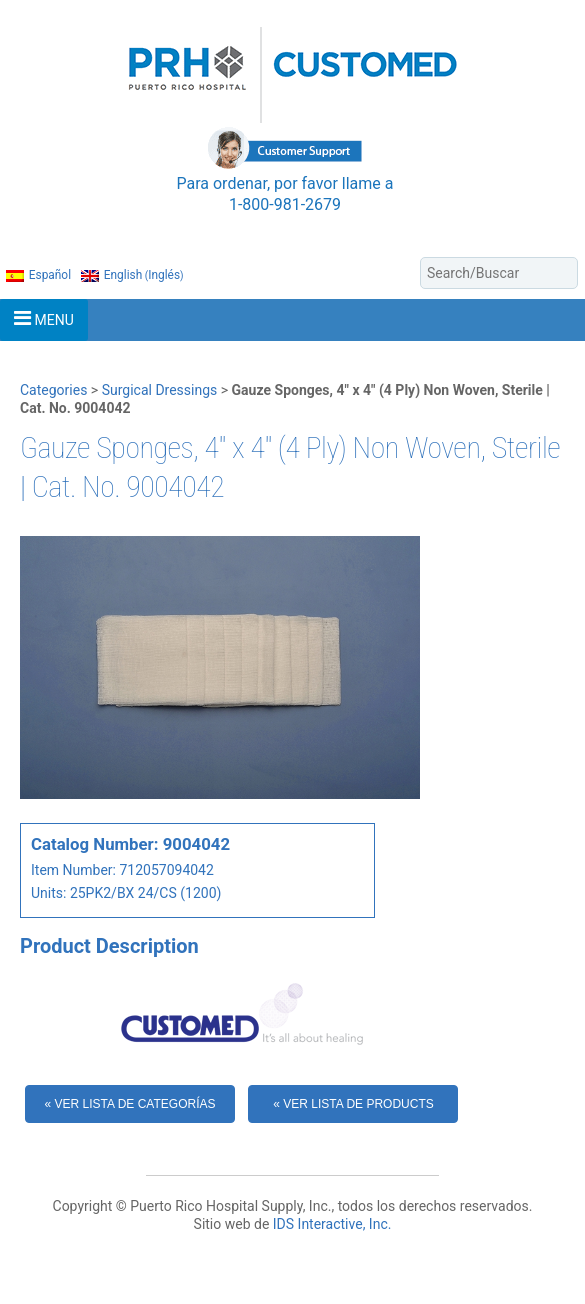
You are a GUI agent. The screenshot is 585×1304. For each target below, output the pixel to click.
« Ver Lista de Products (353, 1104)
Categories (53, 390)
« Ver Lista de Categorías (130, 1104)
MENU (44, 318)
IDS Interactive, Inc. (332, 1224)
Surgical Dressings (160, 390)
